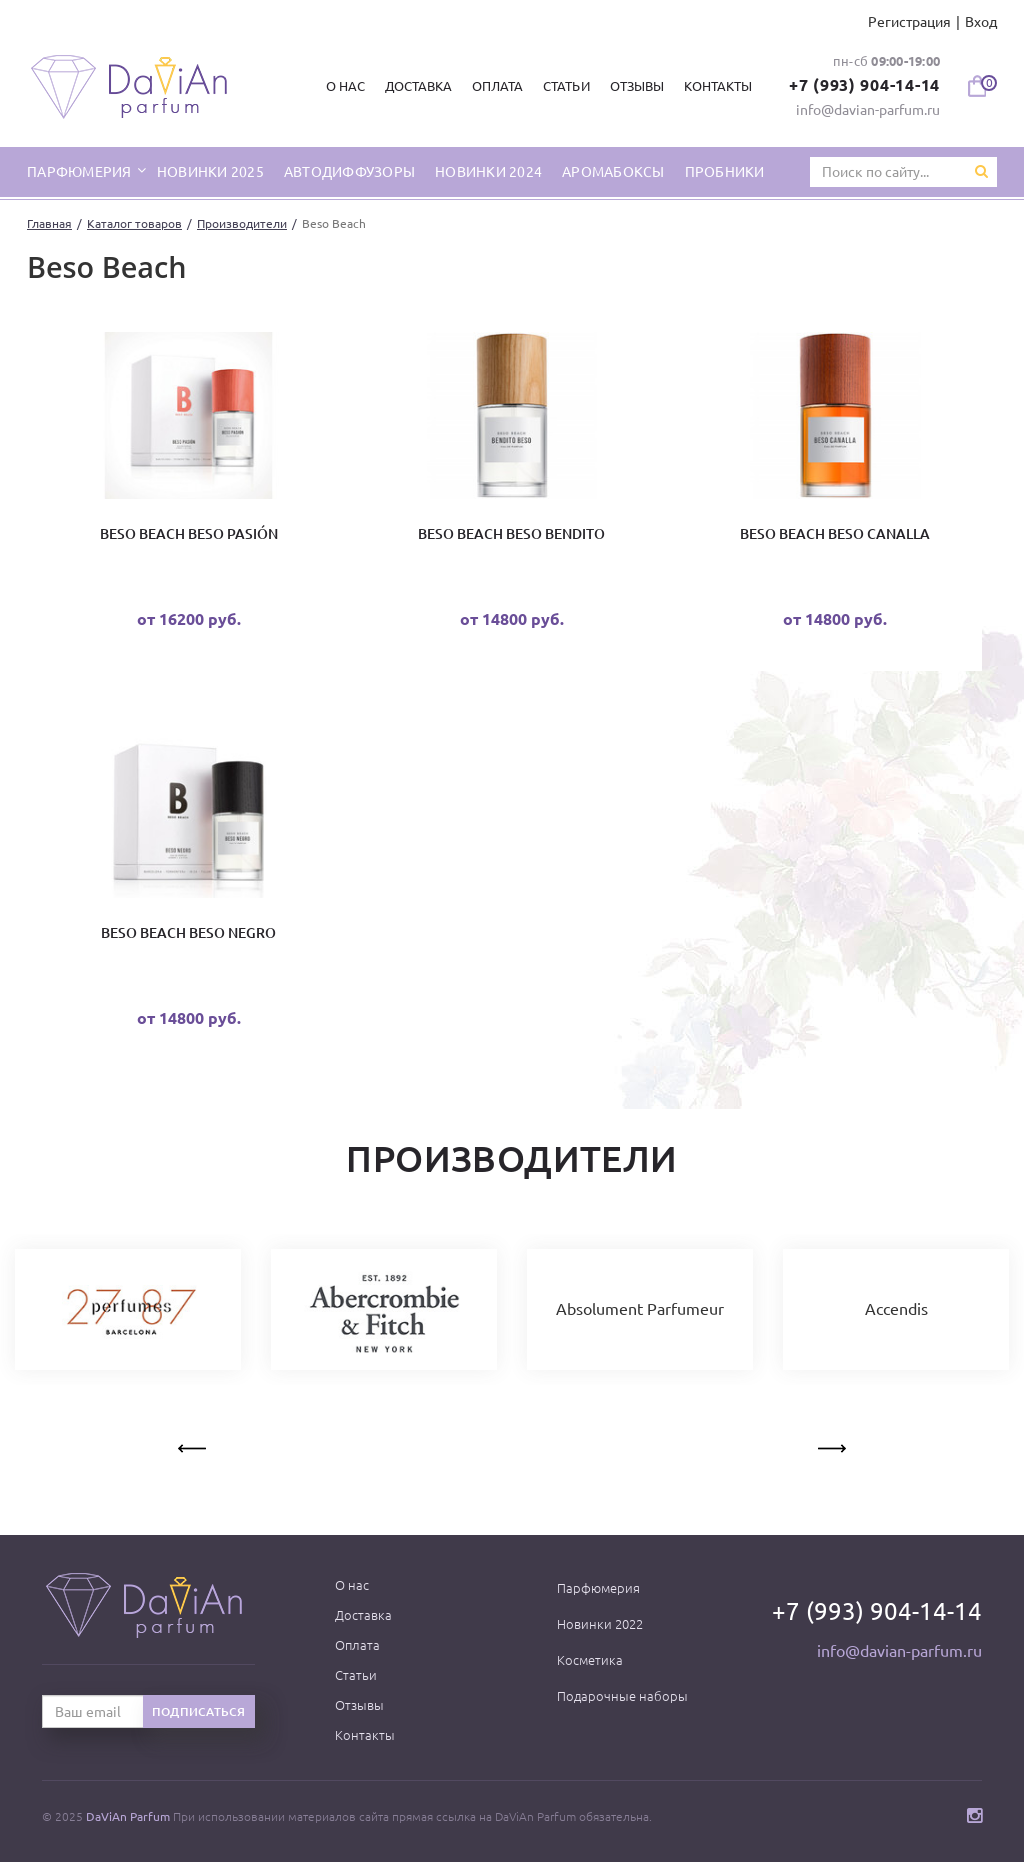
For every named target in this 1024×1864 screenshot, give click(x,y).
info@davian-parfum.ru (868, 110)
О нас (345, 86)
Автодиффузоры (349, 172)
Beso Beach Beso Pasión (189, 535)
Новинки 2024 (488, 172)
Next (830, 1447)
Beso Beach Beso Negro (188, 934)
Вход (981, 22)
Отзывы (636, 86)
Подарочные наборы (622, 1698)
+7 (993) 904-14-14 (865, 85)
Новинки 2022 (600, 1626)
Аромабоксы (613, 172)
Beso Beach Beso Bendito (511, 535)
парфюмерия (81, 172)
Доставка (418, 86)
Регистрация (909, 22)
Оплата (497, 86)
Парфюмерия (598, 1590)
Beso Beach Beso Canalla (835, 535)
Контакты (717, 86)
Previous (194, 1447)
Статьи (566, 86)
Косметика (590, 1662)
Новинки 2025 (210, 172)
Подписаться (199, 1713)
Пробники (725, 172)
